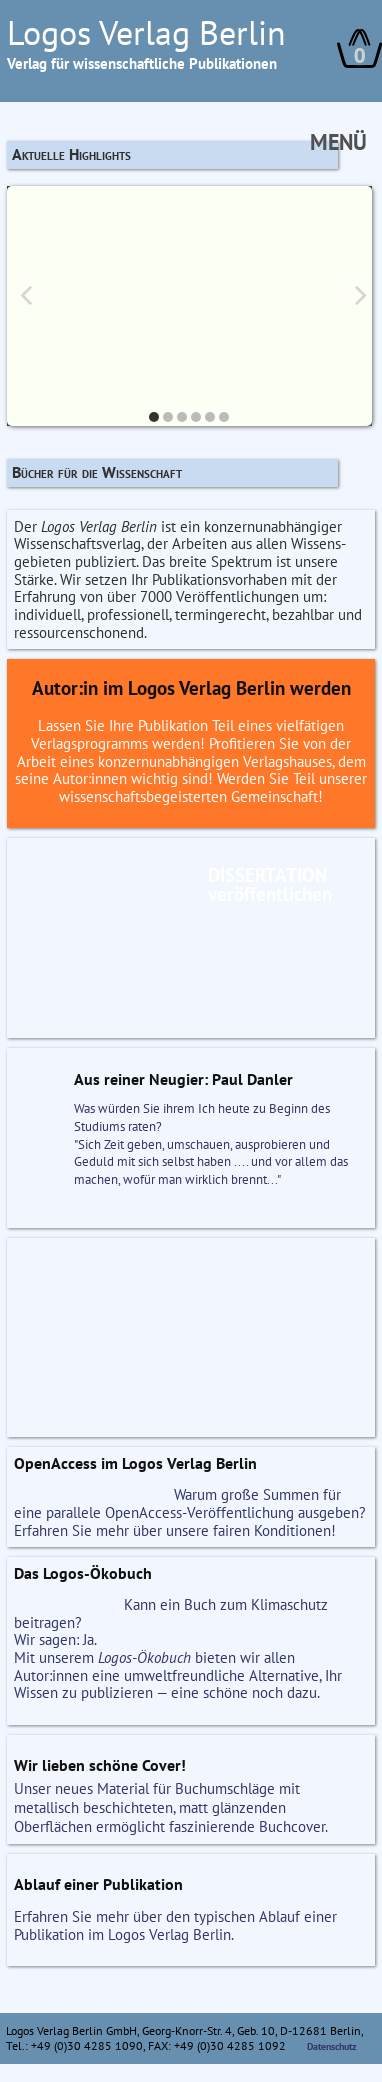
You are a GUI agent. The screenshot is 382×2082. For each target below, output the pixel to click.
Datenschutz (332, 2046)
